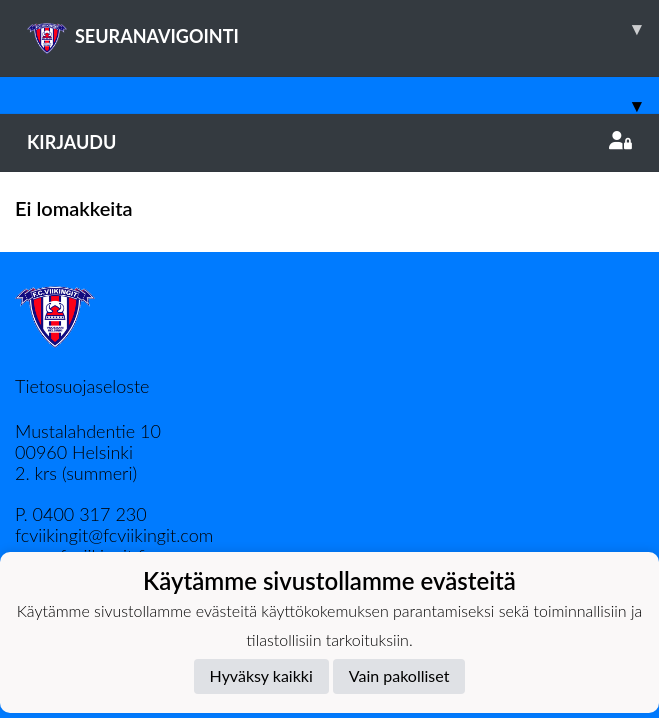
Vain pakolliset (399, 675)
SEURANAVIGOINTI (343, 29)
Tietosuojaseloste (82, 386)
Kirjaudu (329, 142)
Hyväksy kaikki (261, 675)
